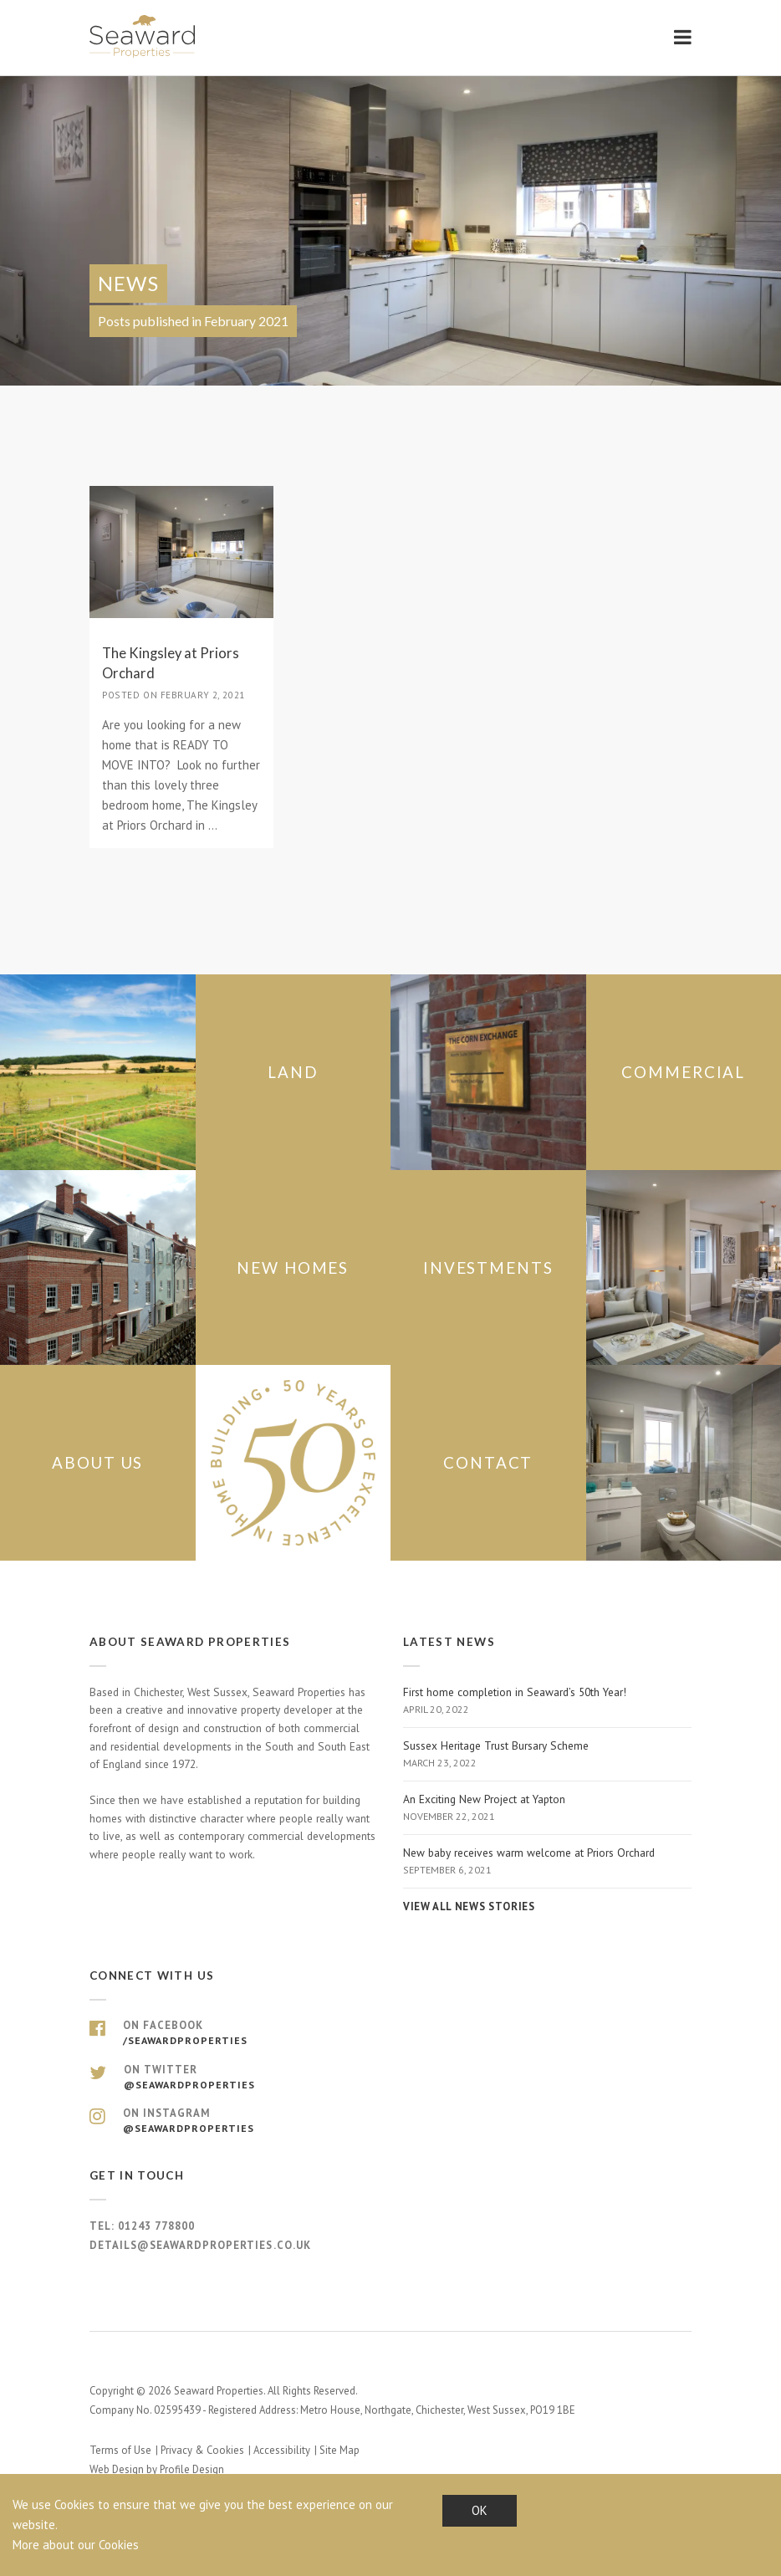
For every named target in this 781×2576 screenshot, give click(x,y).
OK (479, 2510)
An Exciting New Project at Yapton (547, 1808)
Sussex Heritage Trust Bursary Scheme (547, 1754)
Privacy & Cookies (202, 2450)
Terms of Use (120, 2450)
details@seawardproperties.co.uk (200, 2245)
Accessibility (281, 2450)
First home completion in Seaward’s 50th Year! (547, 1701)
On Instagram (390, 2121)
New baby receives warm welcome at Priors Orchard (547, 1861)
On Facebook (390, 2033)
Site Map (339, 2450)
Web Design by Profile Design (156, 2469)
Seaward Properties (143, 36)
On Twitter (390, 2077)
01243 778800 (156, 2226)
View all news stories (468, 1906)
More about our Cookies (76, 2545)
